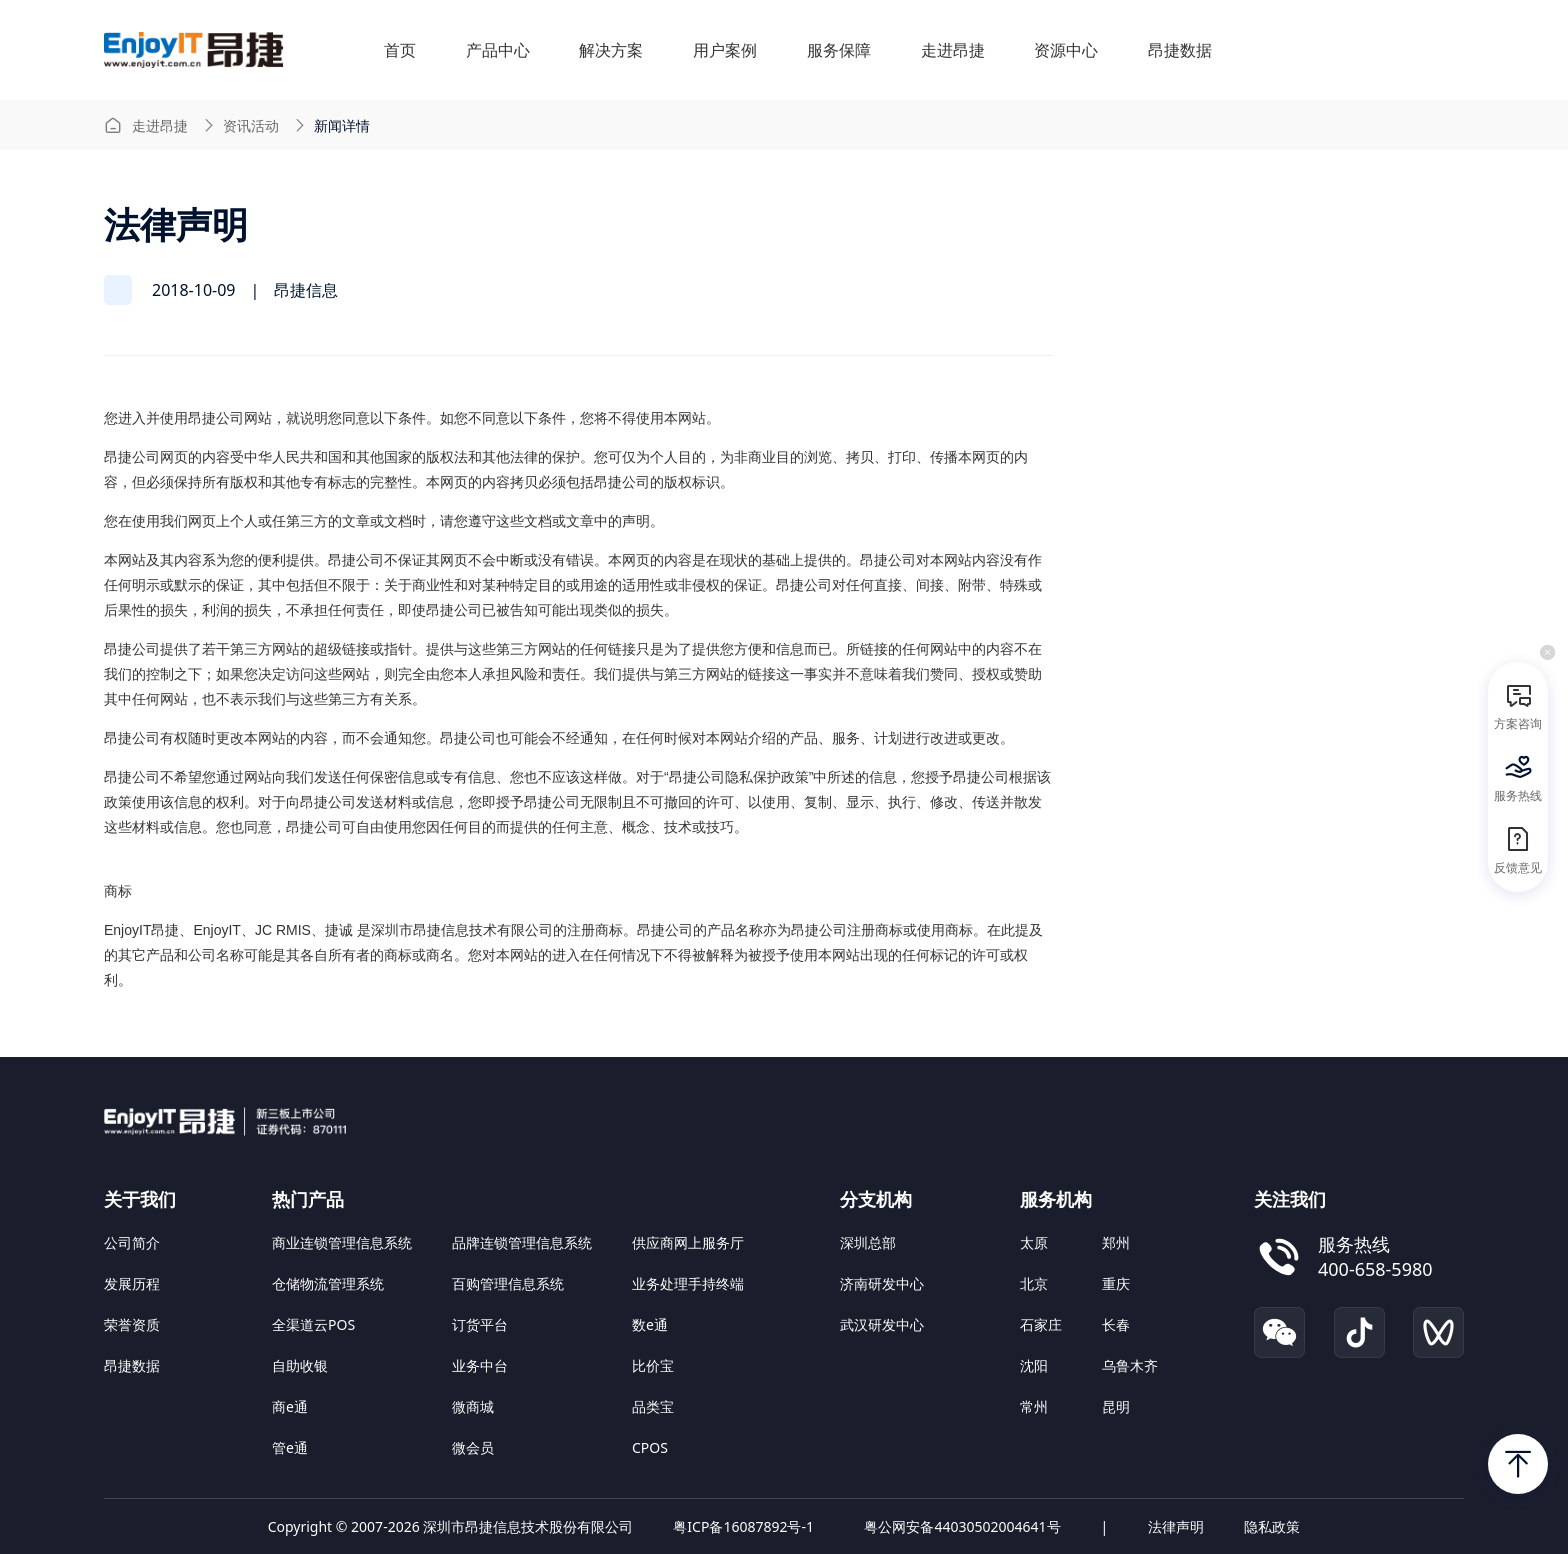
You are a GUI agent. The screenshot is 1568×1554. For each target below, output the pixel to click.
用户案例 (725, 50)
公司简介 (132, 1242)
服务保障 (839, 50)
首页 (400, 50)
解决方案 (611, 50)
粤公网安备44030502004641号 (962, 1526)
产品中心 (498, 50)
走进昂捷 (953, 50)
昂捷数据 (1180, 50)
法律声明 (1176, 1526)
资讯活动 (251, 125)
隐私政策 (1272, 1526)
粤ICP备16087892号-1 (743, 1526)
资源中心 (1066, 50)
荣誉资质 (132, 1324)
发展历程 (132, 1283)
